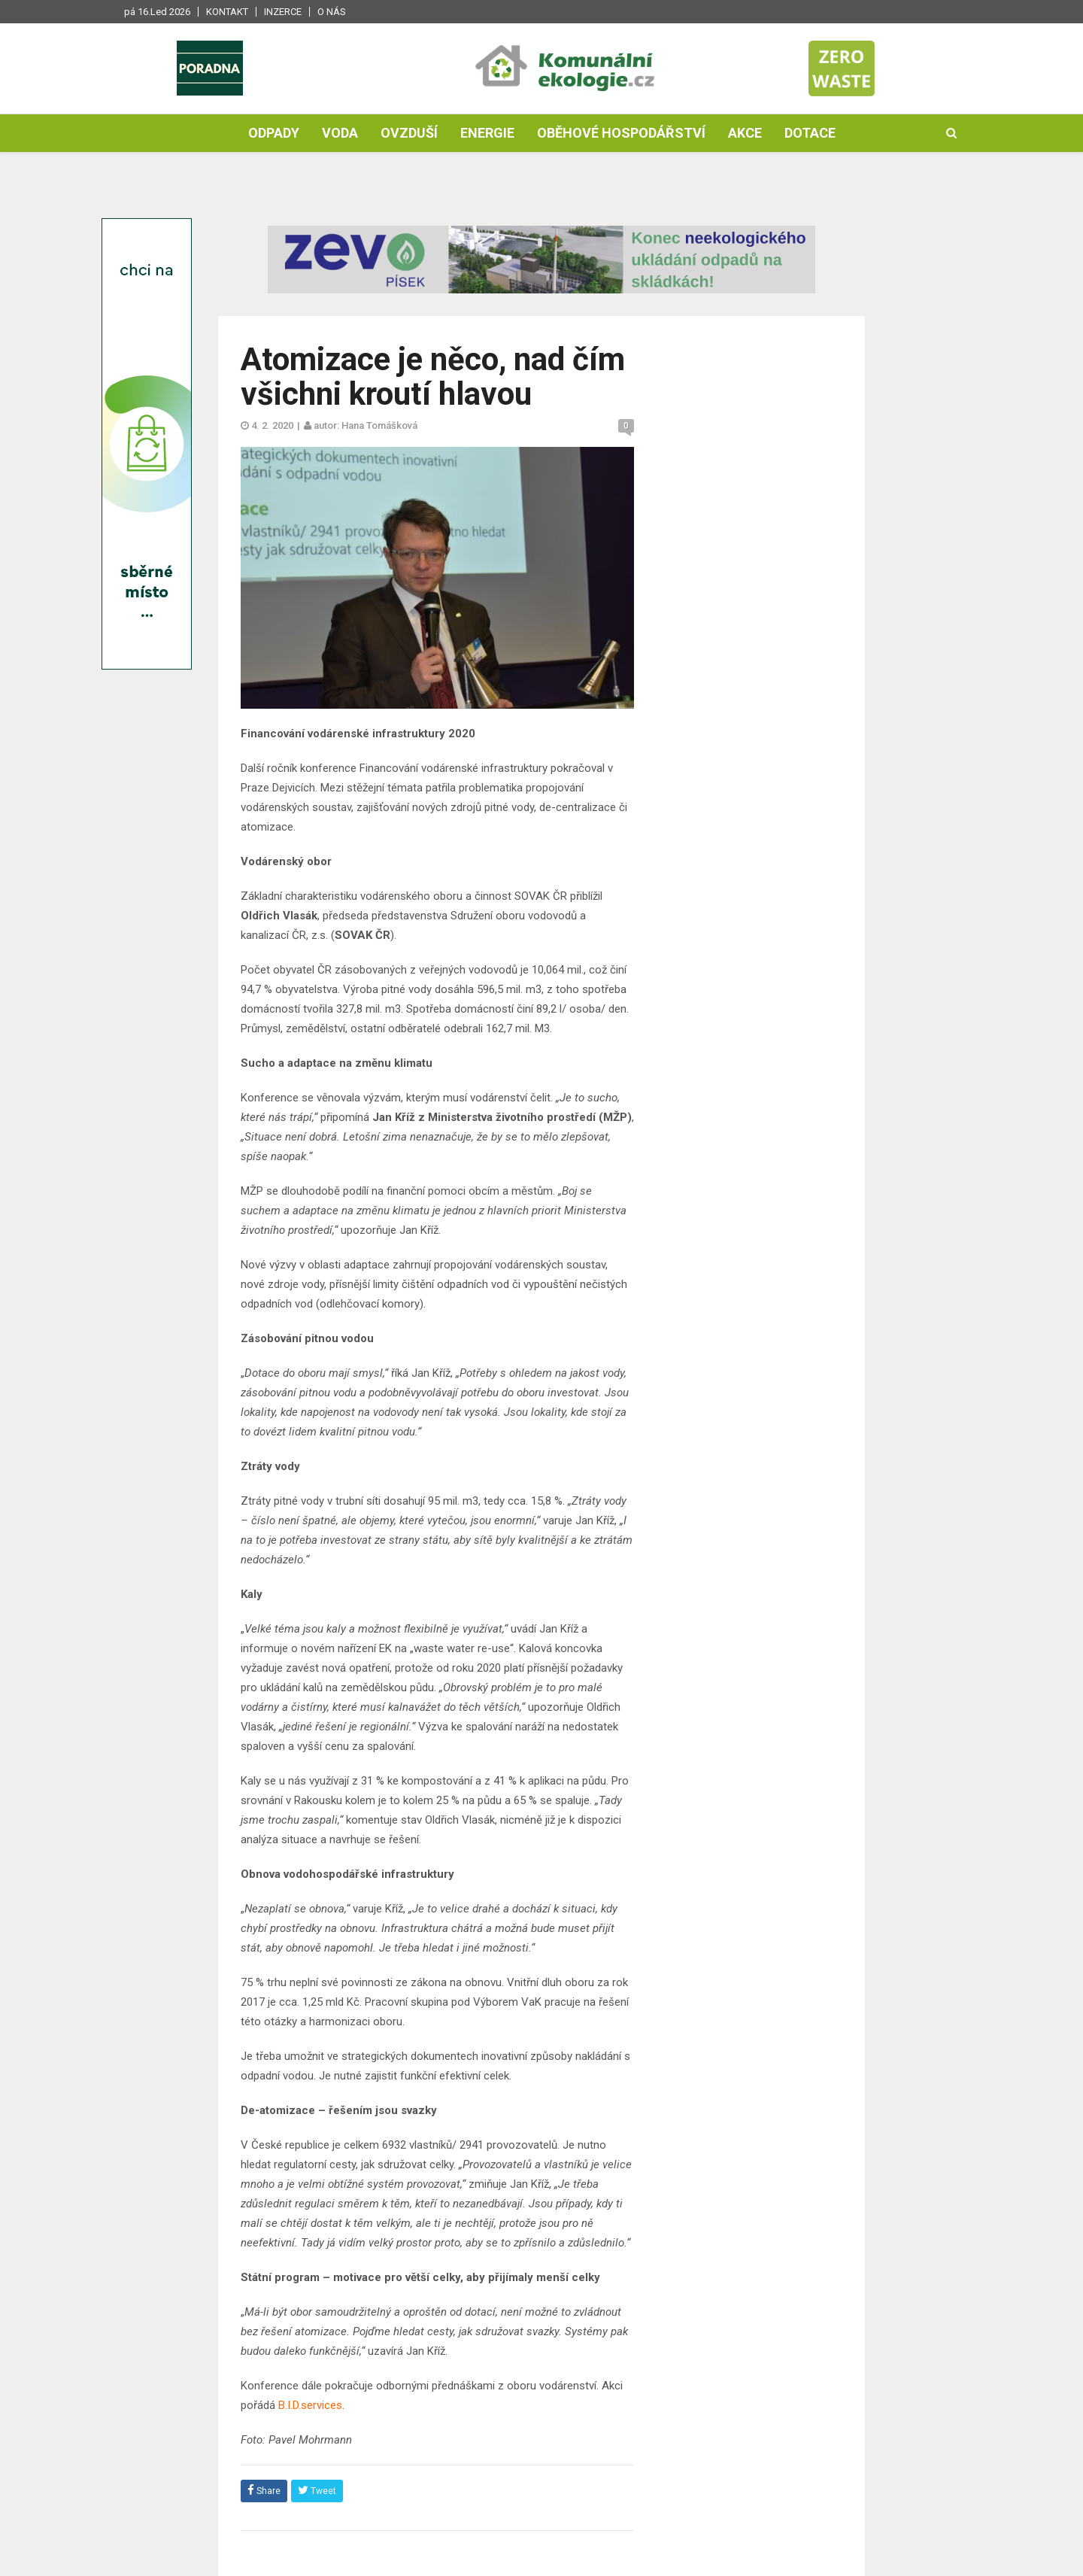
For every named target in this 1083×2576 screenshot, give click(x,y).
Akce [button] (745, 133)
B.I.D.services (310, 2405)
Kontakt (227, 11)
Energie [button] (487, 133)
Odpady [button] (273, 133)
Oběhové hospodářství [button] (621, 133)
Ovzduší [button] (409, 133)
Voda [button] (340, 133)
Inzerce (283, 11)
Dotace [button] (810, 133)
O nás (331, 11)
